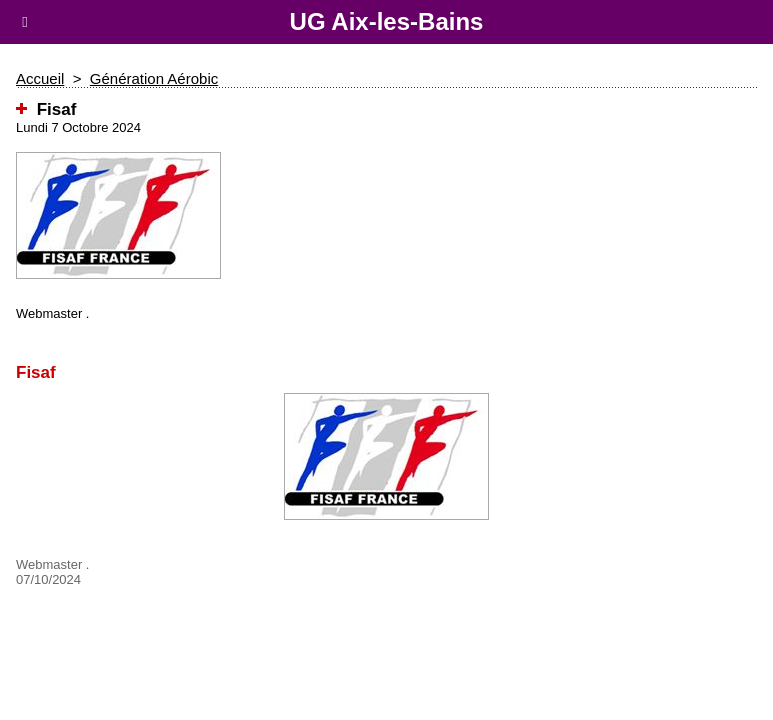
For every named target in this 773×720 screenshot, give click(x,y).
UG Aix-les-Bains (387, 21)
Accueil (40, 78)
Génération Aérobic (154, 78)
